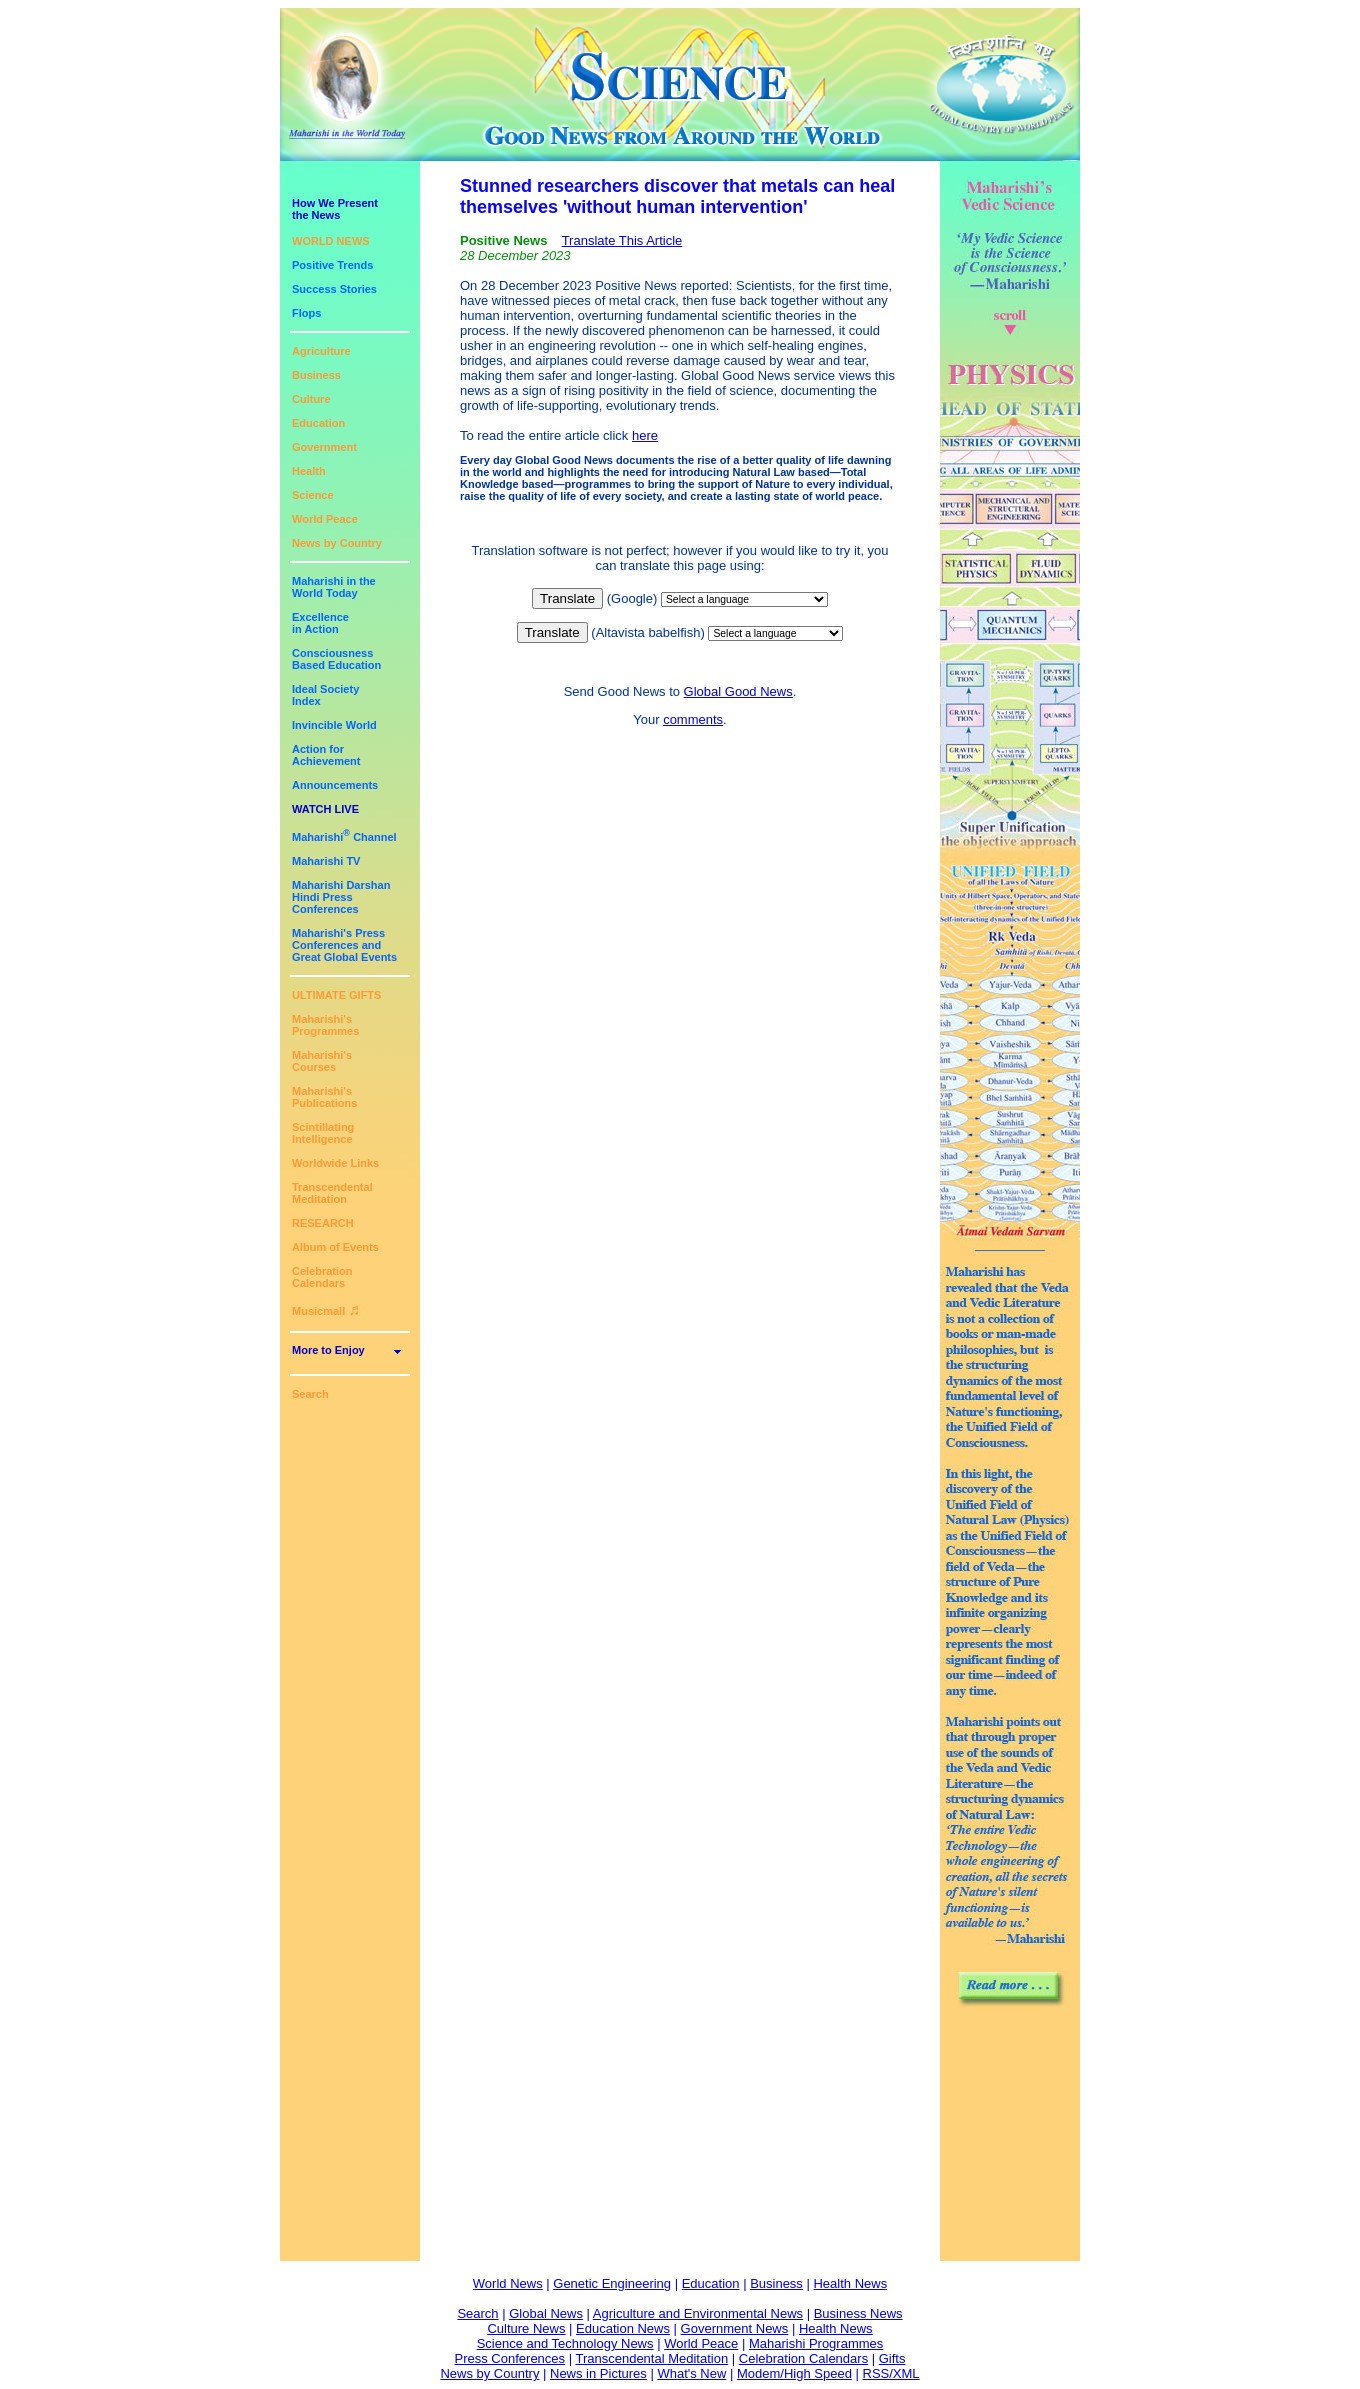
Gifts (892, 2358)
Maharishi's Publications (324, 1097)
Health (309, 471)
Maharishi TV (326, 861)
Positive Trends (332, 265)
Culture (311, 399)
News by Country (337, 543)
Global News (546, 2313)
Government (324, 447)
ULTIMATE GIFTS (336, 995)
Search (310, 1394)
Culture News (526, 2328)
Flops (306, 313)
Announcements (335, 785)
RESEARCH (323, 1223)
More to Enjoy (328, 1350)
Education (318, 423)
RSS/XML (891, 2373)
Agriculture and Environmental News (698, 2313)
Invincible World (334, 725)
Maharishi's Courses (322, 1061)
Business (316, 375)
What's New (691, 2373)
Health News (850, 2283)
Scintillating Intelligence (323, 1133)
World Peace (325, 519)
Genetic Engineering (612, 2283)
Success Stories (334, 289)
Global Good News (738, 691)
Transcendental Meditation (332, 1193)
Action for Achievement (326, 755)
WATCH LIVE (325, 809)
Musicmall (326, 1311)
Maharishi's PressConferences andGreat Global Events (344, 945)
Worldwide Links (335, 1163)
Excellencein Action (320, 623)
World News (508, 2283)
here (645, 435)
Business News (858, 2313)
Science (313, 495)
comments (693, 719)
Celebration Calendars (322, 1277)
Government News (735, 2328)
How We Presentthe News (335, 209)
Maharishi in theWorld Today (334, 587)
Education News (623, 2328)
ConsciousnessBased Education (336, 659)
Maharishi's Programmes (325, 1025)
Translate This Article (622, 240)
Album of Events (335, 1247)
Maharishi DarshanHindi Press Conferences (341, 897)
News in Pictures (598, 2373)
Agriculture (321, 351)
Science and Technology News (565, 2343)
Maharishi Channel (344, 837)
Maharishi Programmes (816, 2343)
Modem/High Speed (794, 2373)
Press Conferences (510, 2358)
